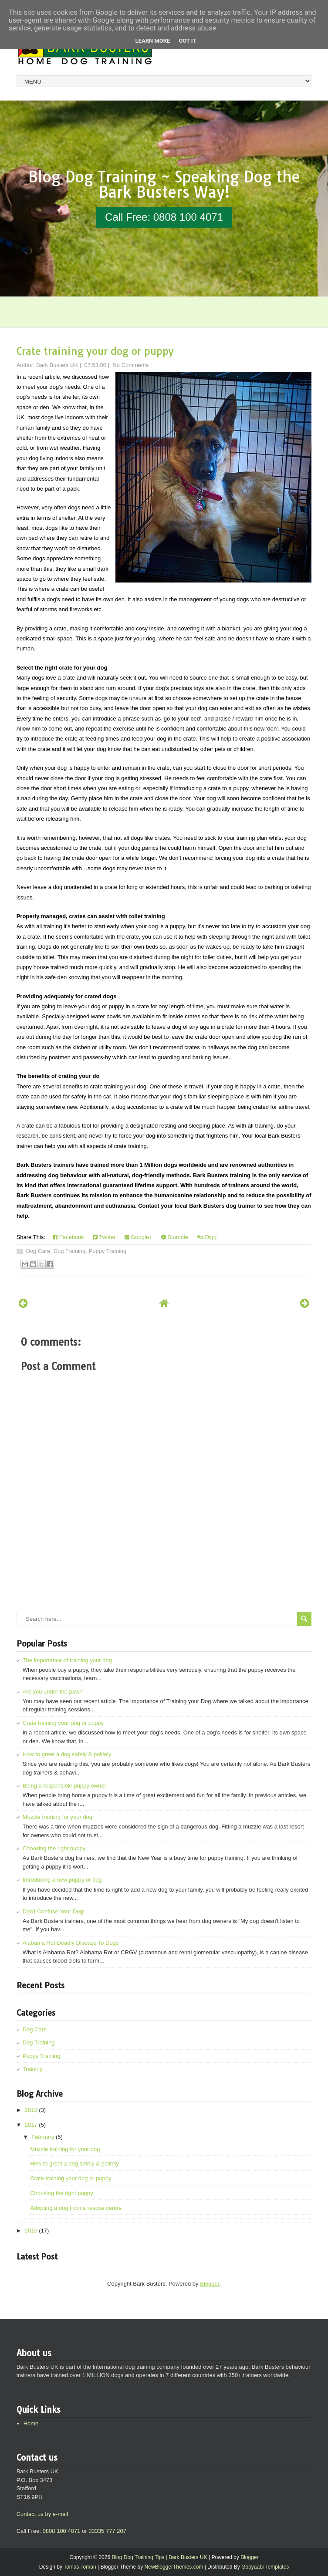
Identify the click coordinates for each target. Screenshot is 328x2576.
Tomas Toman (80, 2567)
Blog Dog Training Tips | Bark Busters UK (159, 2557)
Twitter (104, 1237)
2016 (31, 2230)
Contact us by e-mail (42, 2514)
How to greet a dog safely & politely (67, 1754)
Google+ (138, 1237)
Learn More (152, 40)
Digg (206, 1237)
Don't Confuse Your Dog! (54, 1911)
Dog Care (38, 1251)
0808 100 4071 (62, 2531)
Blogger (209, 2283)
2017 (31, 2124)
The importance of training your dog (67, 1660)
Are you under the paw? (53, 1691)
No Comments (130, 365)
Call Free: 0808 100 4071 (164, 217)
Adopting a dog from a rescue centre (76, 2208)
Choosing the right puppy (54, 1848)
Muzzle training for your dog (57, 1817)
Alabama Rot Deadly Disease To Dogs (71, 1943)
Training (33, 2069)
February (42, 2137)
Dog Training (70, 1251)
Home (31, 2423)
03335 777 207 (107, 2531)
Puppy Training (107, 1251)
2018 (31, 2110)
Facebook (68, 1237)
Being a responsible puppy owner (64, 1785)
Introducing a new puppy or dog (62, 1879)
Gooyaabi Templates (265, 2567)
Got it (187, 40)
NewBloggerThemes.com (174, 2567)
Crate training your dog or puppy (95, 351)
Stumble (174, 1237)
